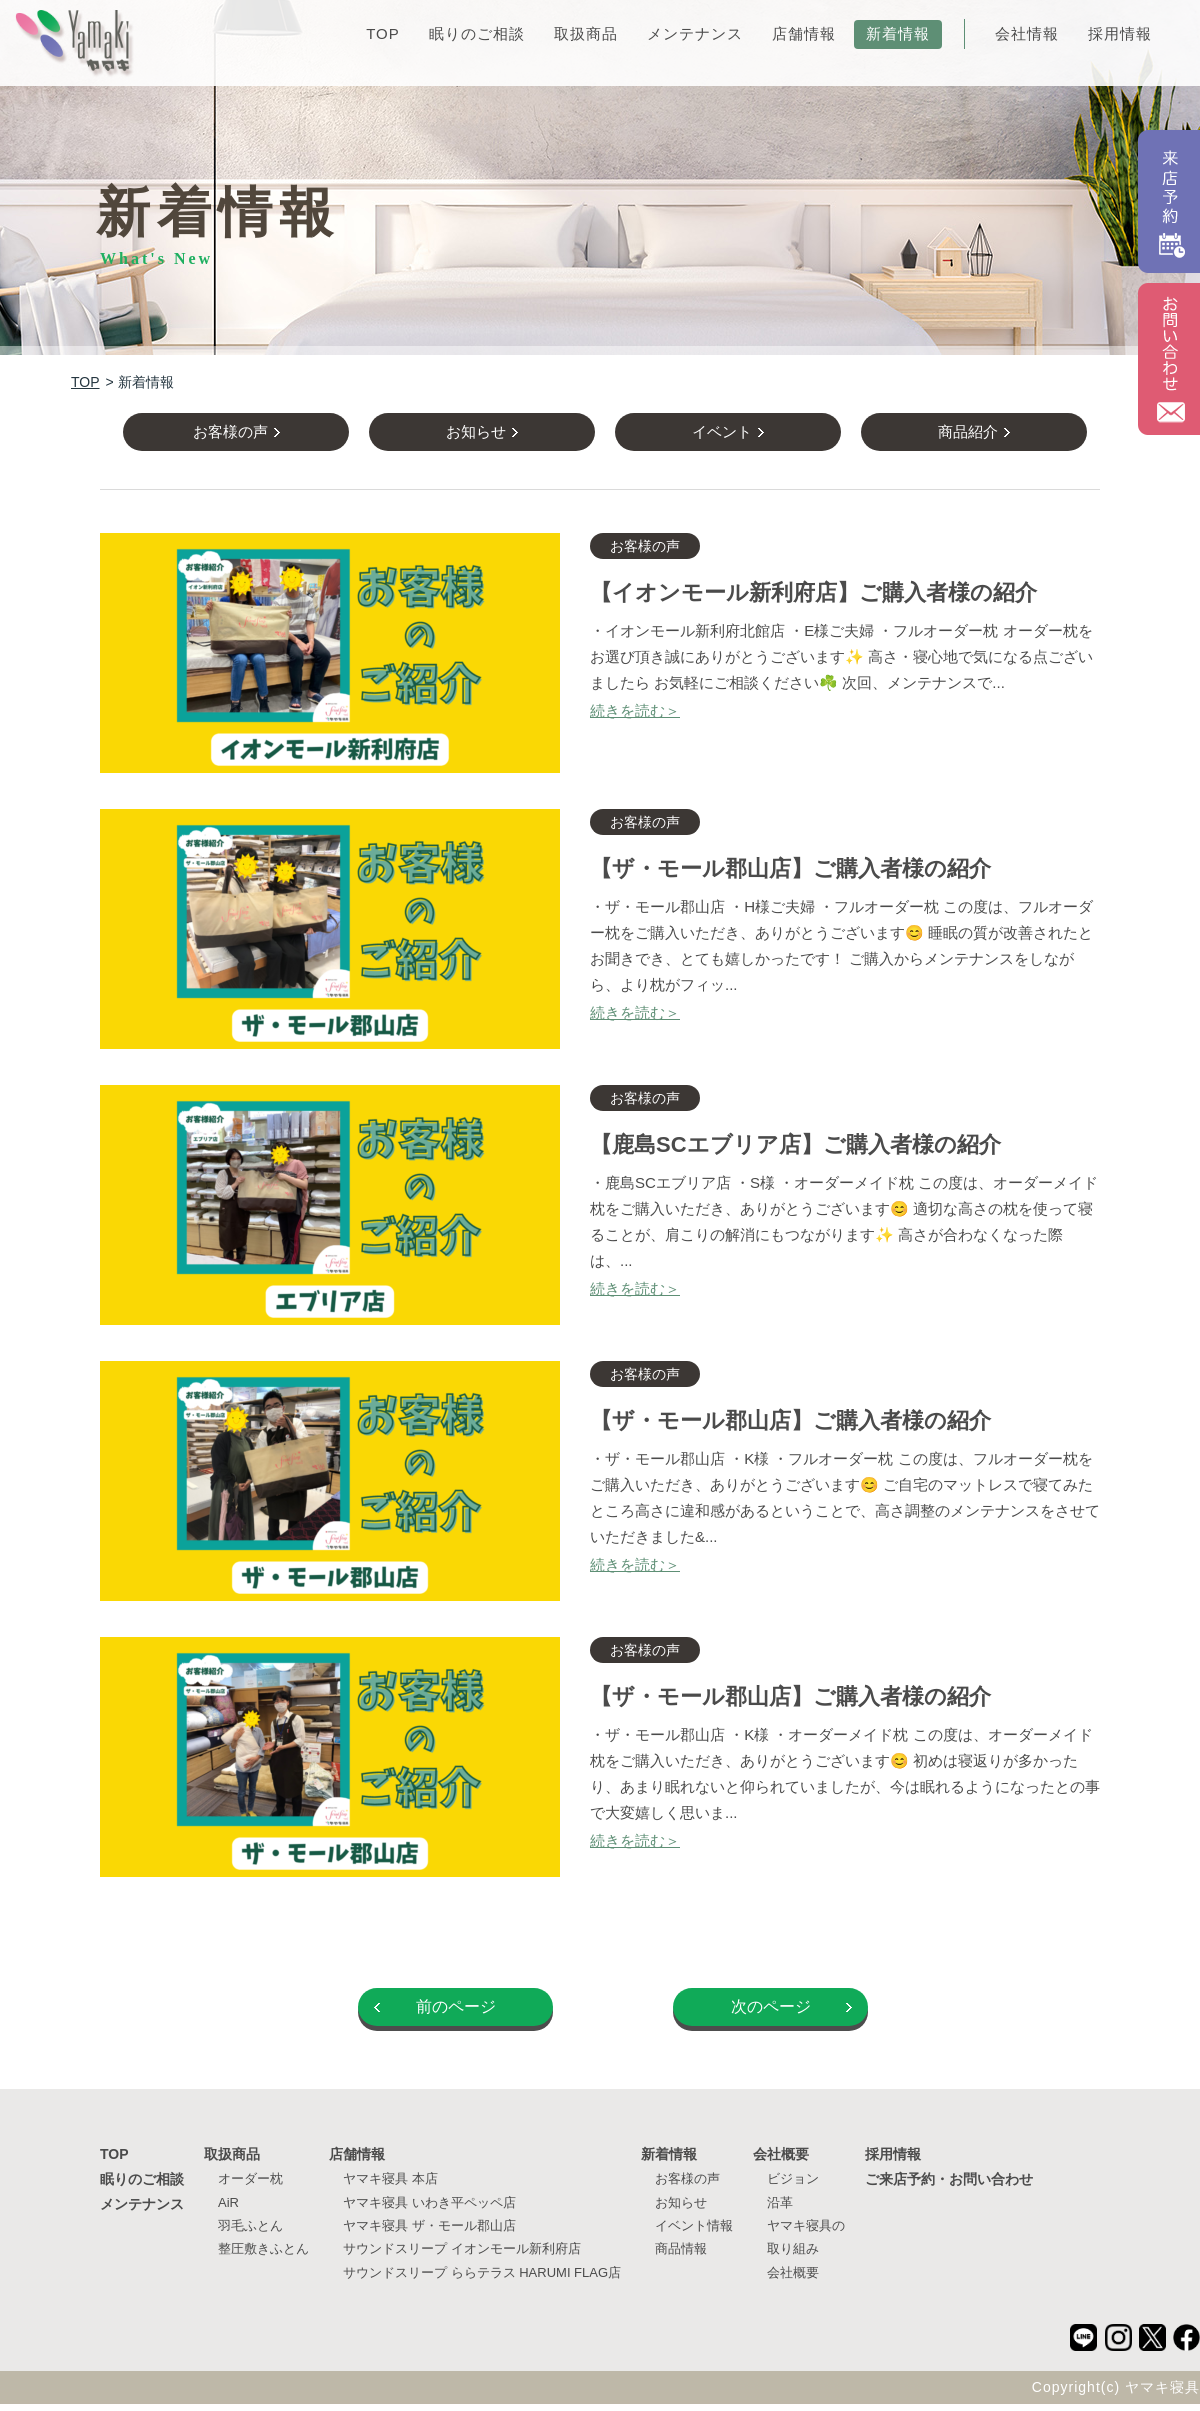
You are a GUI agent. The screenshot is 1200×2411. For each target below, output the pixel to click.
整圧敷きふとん (263, 2255)
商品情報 (681, 2255)
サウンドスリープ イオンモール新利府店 (462, 2255)
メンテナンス (695, 33)
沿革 (780, 2208)
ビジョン (793, 2185)
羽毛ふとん (250, 2231)
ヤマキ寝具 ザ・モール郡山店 (429, 2231)
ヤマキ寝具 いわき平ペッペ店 (429, 2208)
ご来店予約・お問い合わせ (949, 2186)
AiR (228, 2208)
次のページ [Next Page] (771, 2013)
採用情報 (1120, 33)
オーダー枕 (250, 2185)
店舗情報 (804, 33)
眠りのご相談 (477, 33)
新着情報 (898, 33)
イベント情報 (694, 2231)
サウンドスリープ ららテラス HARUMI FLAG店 (482, 2278)
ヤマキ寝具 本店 (390, 2185)
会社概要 (781, 2161)
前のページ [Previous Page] (456, 2013)
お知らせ (681, 2208)
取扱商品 (586, 33)
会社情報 (1027, 33)
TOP (383, 33)
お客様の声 (687, 2185)
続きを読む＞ (635, 716)
